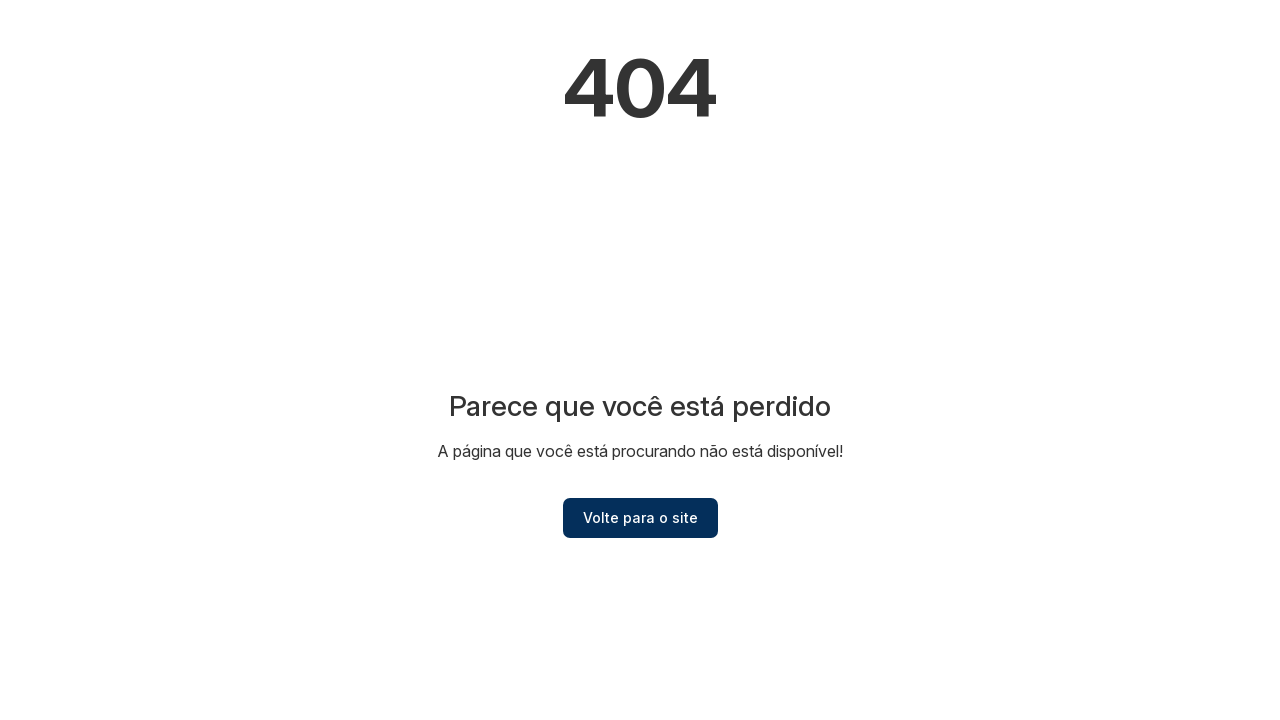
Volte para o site (640, 517)
